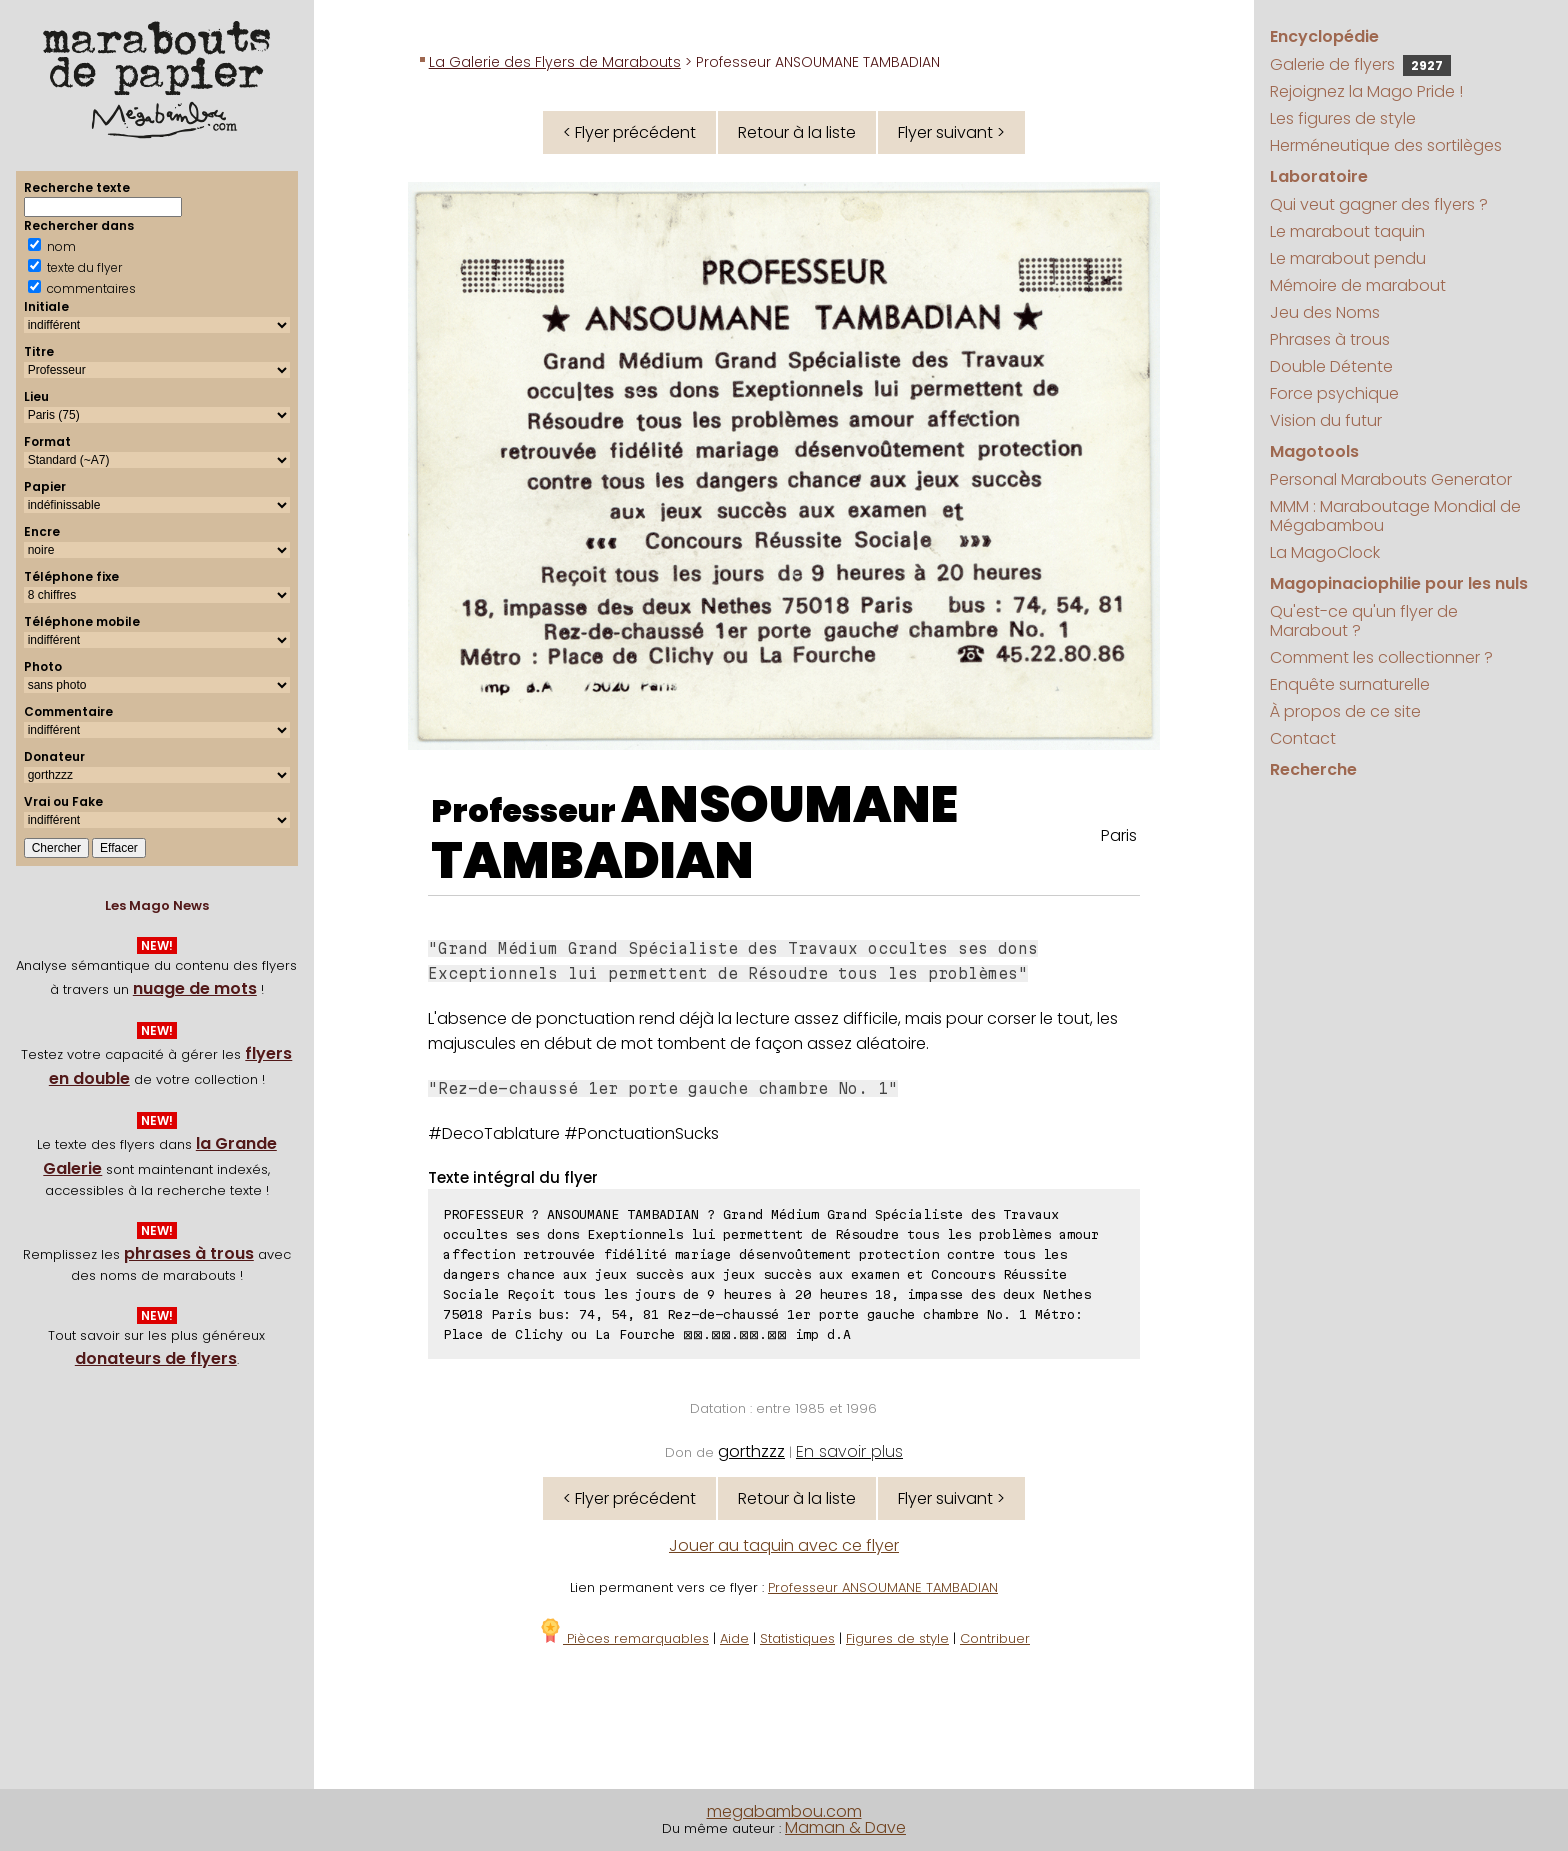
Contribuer (995, 1638)
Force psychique (1334, 393)
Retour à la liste (797, 132)
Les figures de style (1343, 118)
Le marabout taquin (1347, 231)
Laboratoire (1319, 176)
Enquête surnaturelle (1350, 684)
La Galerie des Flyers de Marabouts (555, 62)
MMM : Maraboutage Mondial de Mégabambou (1395, 516)
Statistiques (797, 1638)
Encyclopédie (1324, 36)
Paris (1119, 835)
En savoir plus (849, 1451)
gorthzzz (751, 1451)
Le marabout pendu (1348, 258)
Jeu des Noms (1325, 312)
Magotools (1314, 451)
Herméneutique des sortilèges (1386, 145)
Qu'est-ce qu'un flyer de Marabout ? (1364, 621)
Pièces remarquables (623, 1638)
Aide (734, 1638)
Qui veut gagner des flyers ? (1379, 204)
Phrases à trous (1330, 339)
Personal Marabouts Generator (1391, 479)
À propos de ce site (1345, 711)
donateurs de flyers (156, 1358)
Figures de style (897, 1638)
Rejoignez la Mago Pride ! (1366, 91)
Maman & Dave (845, 1827)
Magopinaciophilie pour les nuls (1399, 583)
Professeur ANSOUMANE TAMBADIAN (883, 1587)
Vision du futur (1326, 420)
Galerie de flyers (1360, 64)
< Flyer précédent (629, 132)
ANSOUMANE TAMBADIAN (694, 833)
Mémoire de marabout (1358, 285)
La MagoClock (1325, 552)
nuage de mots (195, 988)
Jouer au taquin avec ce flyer (784, 1545)
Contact (1303, 738)
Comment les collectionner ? (1381, 657)
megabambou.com (784, 1811)
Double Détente (1331, 366)
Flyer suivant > (951, 132)
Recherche (1313, 769)
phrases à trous (189, 1253)
